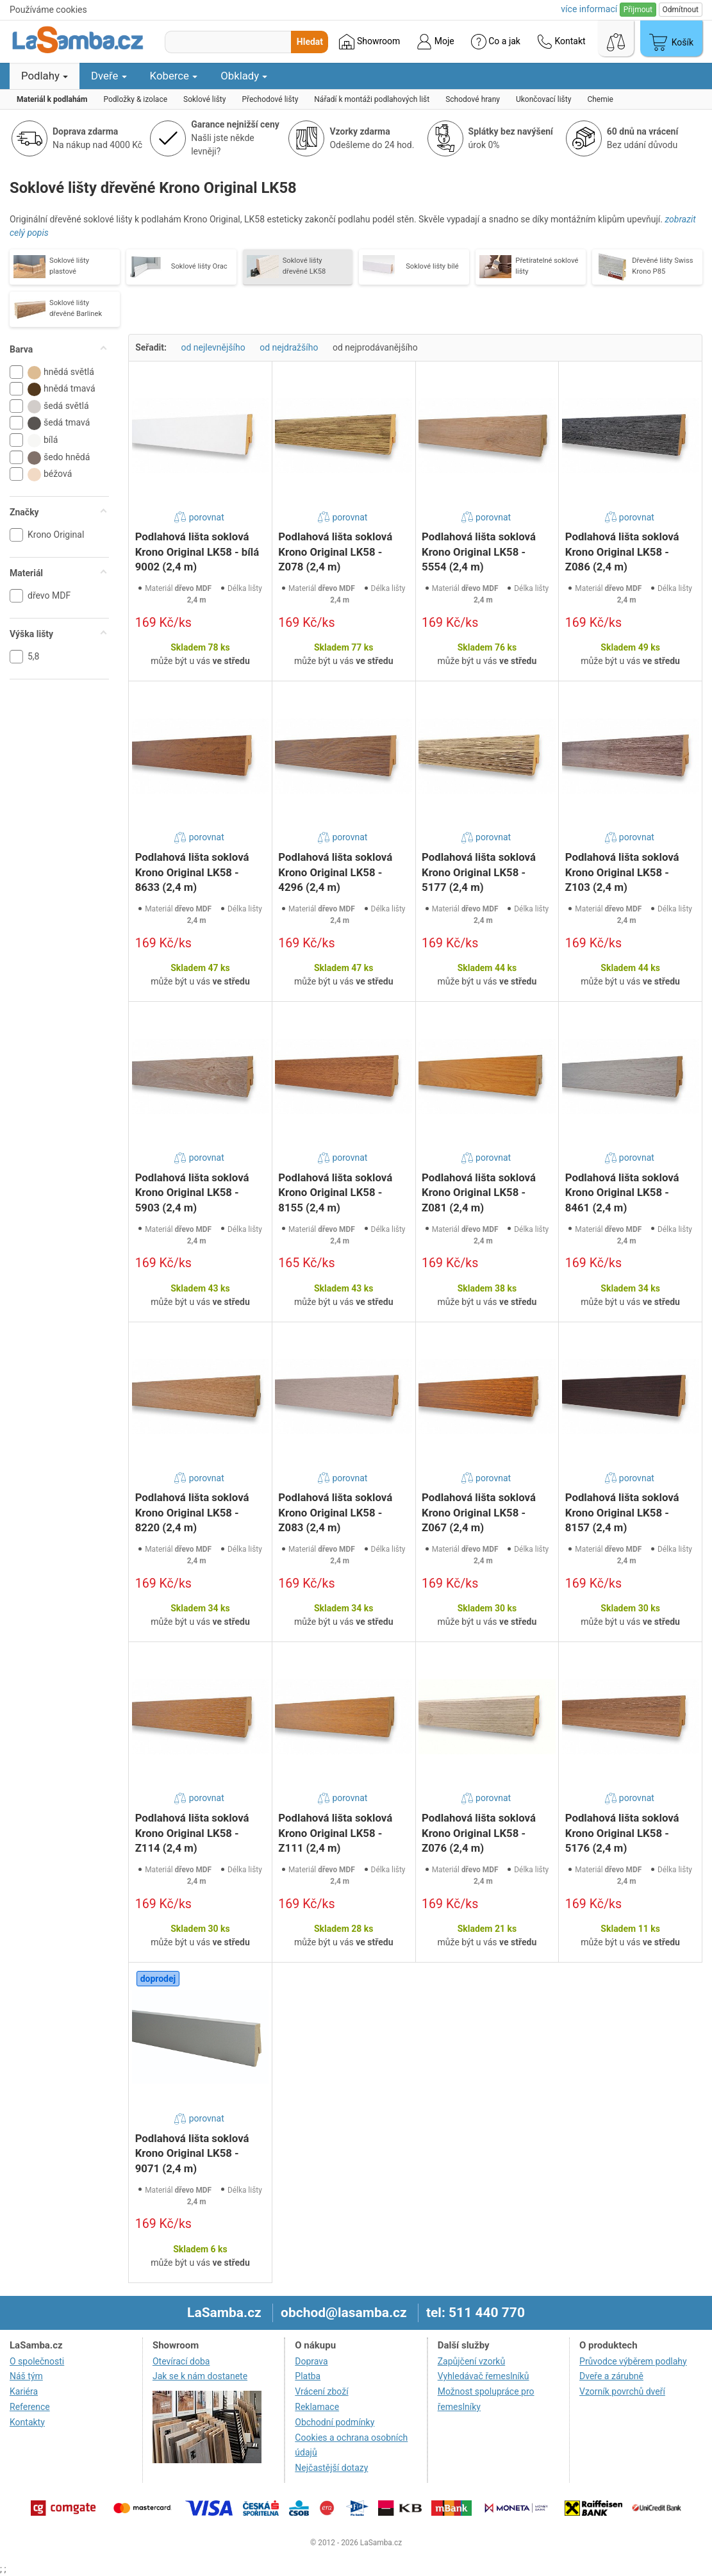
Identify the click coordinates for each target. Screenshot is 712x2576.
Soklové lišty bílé (432, 266)
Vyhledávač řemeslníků (483, 2376)
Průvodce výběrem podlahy (633, 2361)
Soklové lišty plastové (69, 266)
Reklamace (317, 2407)
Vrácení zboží (321, 2391)
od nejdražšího (289, 347)
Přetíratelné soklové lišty (546, 266)
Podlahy (44, 75)
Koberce (174, 75)
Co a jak (495, 41)
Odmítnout (681, 9)
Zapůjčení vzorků (472, 2361)
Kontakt (561, 41)
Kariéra (24, 2391)
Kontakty (27, 2422)
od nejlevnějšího (213, 347)
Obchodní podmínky (334, 2422)
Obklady (243, 75)
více (589, 9)
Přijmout (638, 9)
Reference (30, 2407)
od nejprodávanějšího (375, 347)
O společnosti (37, 2361)
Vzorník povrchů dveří (622, 2391)
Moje (435, 41)
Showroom (369, 41)
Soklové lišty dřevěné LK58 (304, 266)
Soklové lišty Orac (199, 266)
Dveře (109, 75)
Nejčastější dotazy (331, 2468)
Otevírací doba (181, 2361)
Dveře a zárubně (611, 2376)
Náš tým (26, 2376)
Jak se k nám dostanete (200, 2376)
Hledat (310, 42)
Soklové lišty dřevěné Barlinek (75, 308)
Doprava (311, 2361)
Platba (307, 2376)
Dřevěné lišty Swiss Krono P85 (662, 266)
